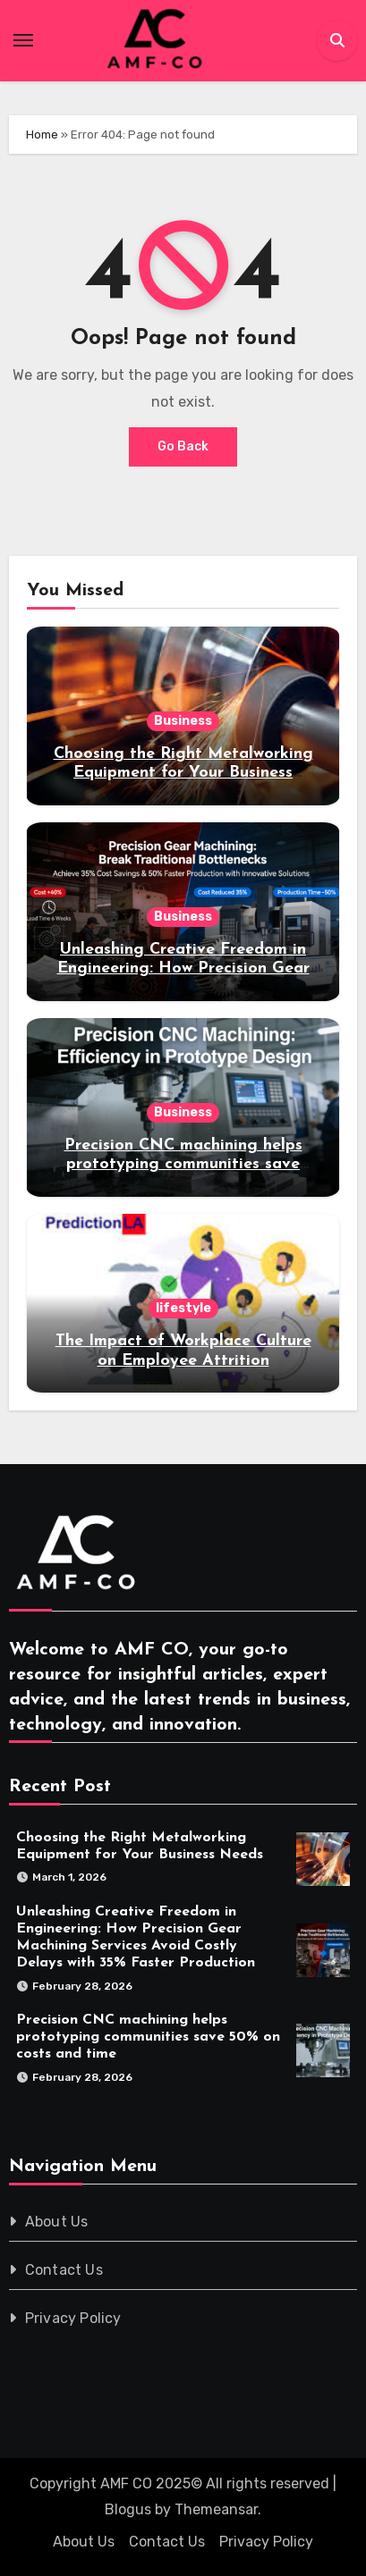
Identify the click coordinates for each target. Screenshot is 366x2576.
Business (183, 720)
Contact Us (64, 2269)
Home (42, 134)
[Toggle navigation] (23, 40)
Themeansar (216, 2509)
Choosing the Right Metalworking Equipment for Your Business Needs (183, 773)
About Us (57, 2221)
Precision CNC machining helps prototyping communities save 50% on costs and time (183, 1164)
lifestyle (183, 1308)
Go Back (183, 446)
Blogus (128, 2509)
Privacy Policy (73, 2318)
